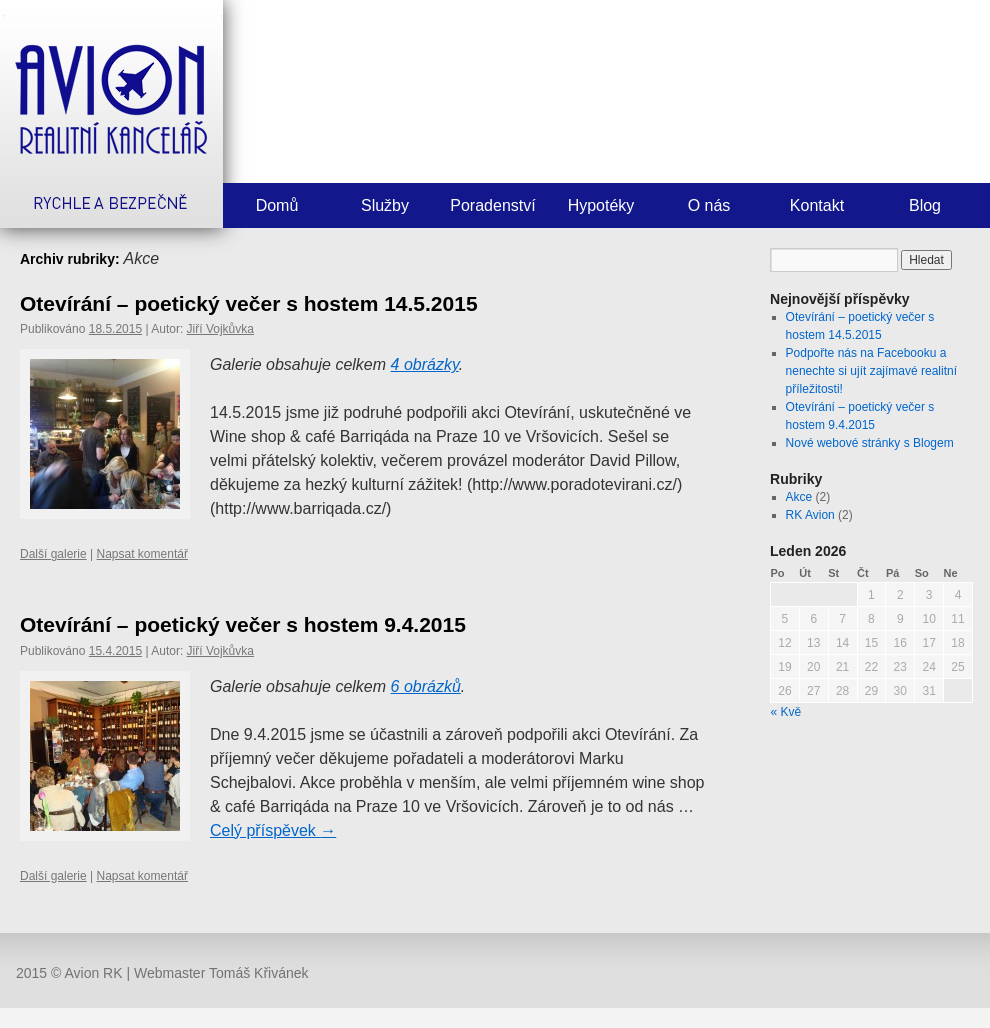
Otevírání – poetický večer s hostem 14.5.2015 (249, 303)
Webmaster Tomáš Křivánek (221, 973)
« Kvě (786, 712)
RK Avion (810, 515)
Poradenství (492, 205)
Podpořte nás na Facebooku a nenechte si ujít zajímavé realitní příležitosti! (871, 371)
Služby (385, 205)
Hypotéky (601, 205)
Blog (925, 205)
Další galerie (53, 554)
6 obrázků (426, 686)
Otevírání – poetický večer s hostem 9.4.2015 (243, 624)
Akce (799, 497)
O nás (709, 205)
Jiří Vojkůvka (220, 329)
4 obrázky (425, 364)
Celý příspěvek (273, 830)
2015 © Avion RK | (75, 973)
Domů (277, 205)
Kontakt (817, 205)
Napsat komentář (142, 554)
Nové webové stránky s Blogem (870, 443)
